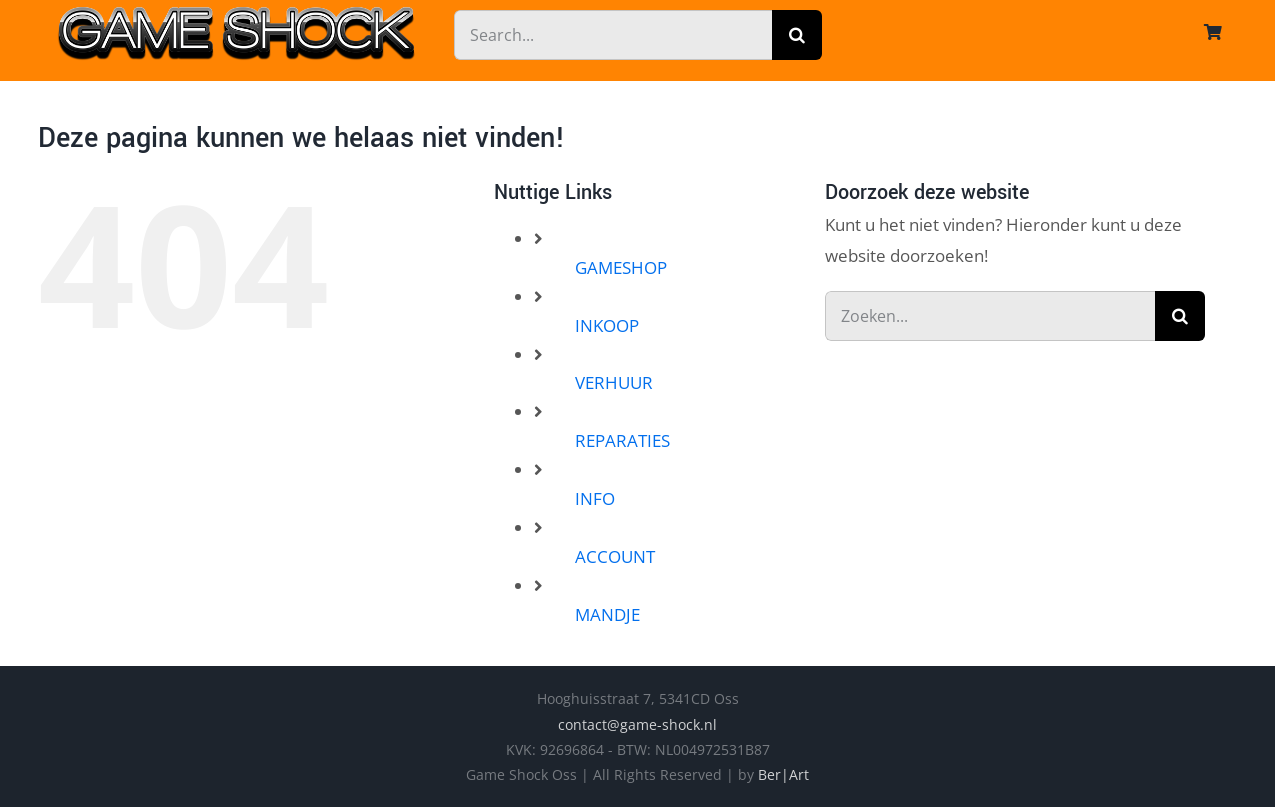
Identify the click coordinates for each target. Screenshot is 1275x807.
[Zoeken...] (990, 316)
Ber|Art (783, 774)
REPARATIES (622, 440)
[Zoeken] (797, 35)
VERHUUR (614, 382)
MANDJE (607, 614)
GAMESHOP (621, 267)
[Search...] (613, 35)
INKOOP (607, 325)
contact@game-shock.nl (637, 724)
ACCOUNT (615, 556)
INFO (595, 498)
